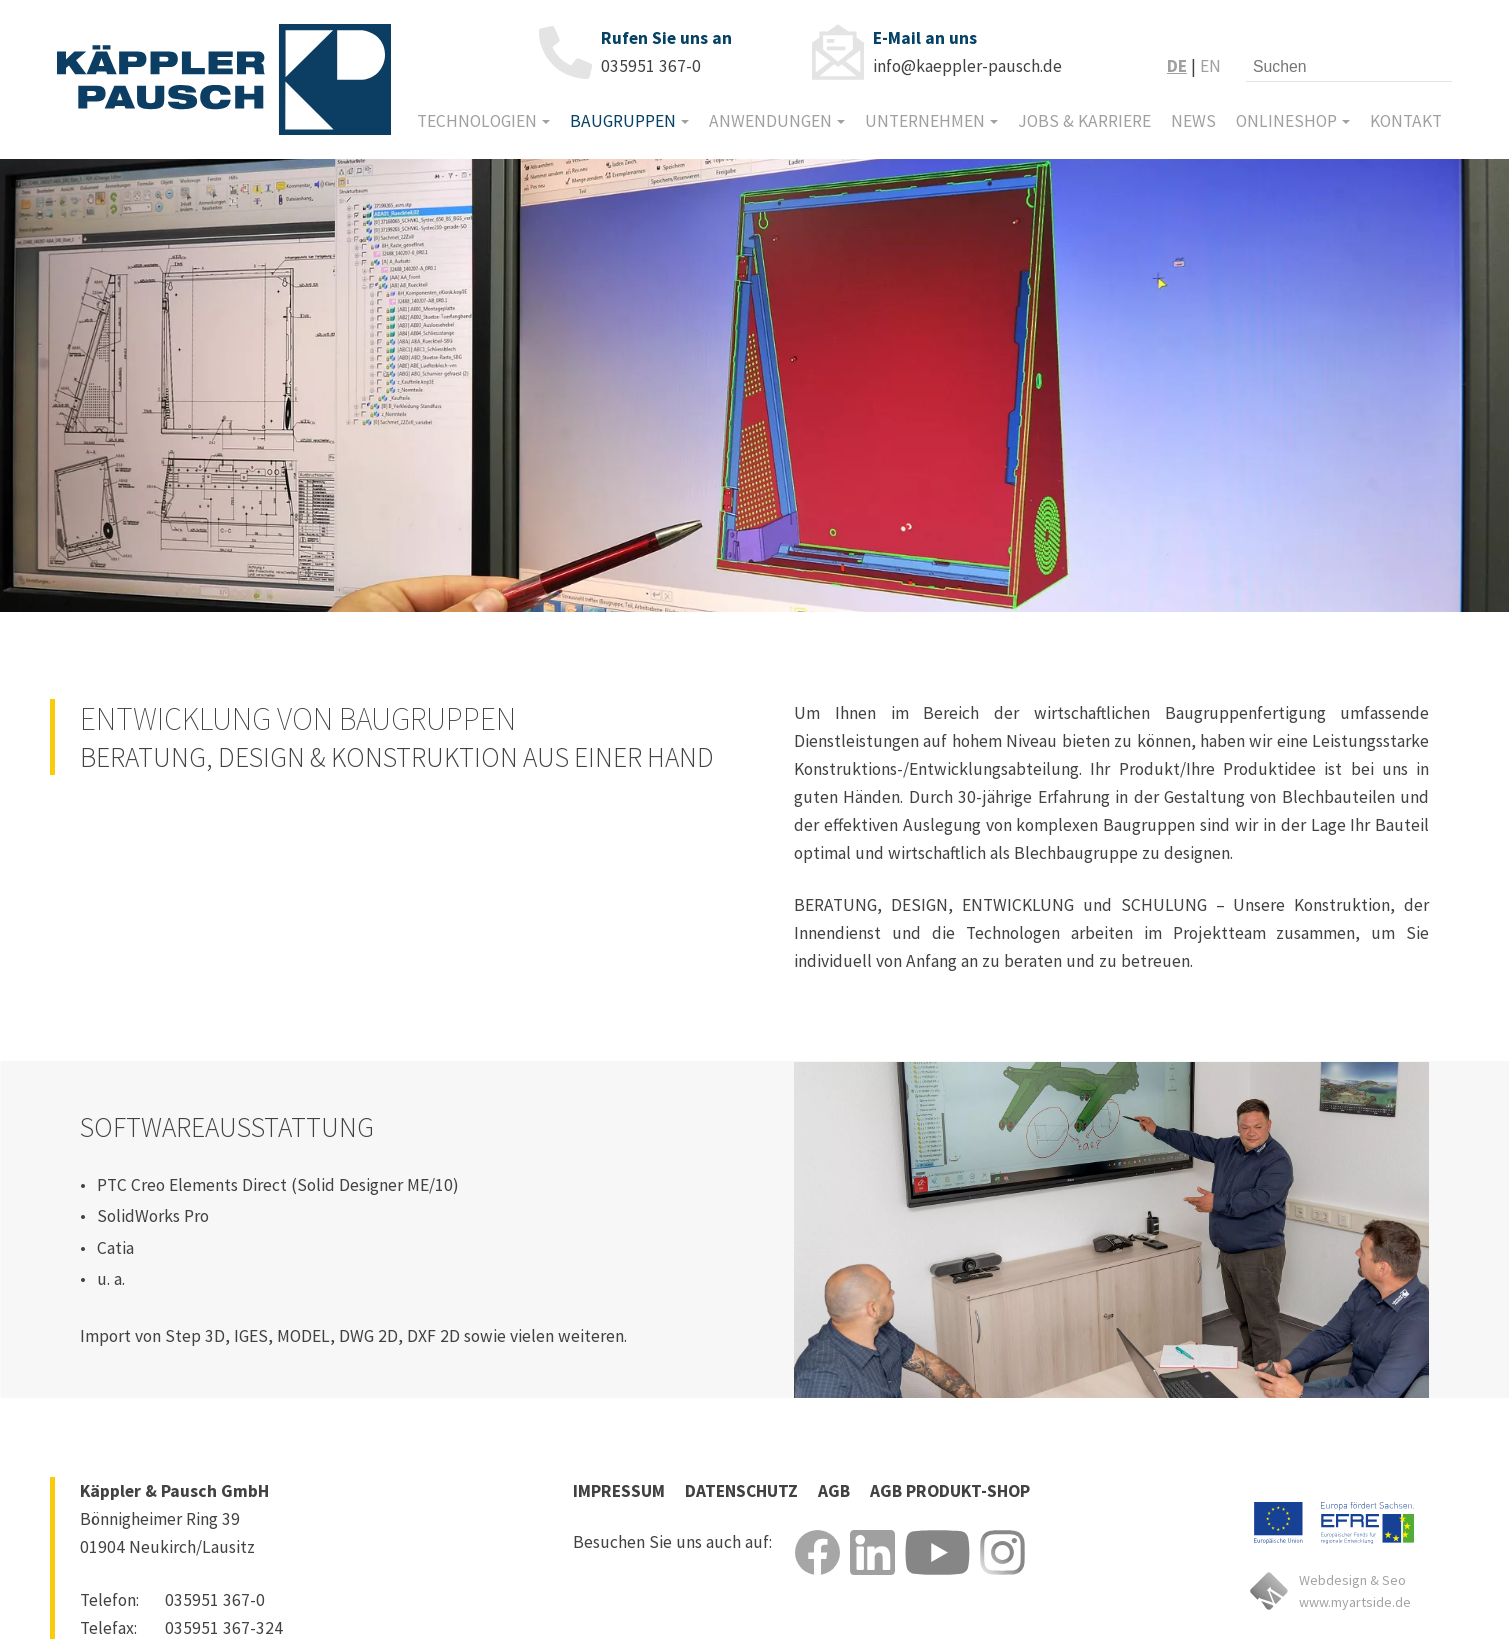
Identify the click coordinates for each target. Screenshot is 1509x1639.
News (1193, 121)
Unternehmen (925, 121)
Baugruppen (623, 121)
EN (1210, 66)
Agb (834, 1491)
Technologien (477, 121)
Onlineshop (1286, 121)
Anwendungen (770, 121)
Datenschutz (741, 1491)
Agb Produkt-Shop (950, 1491)
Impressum (619, 1491)
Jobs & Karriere (1084, 121)
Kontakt (1406, 121)
